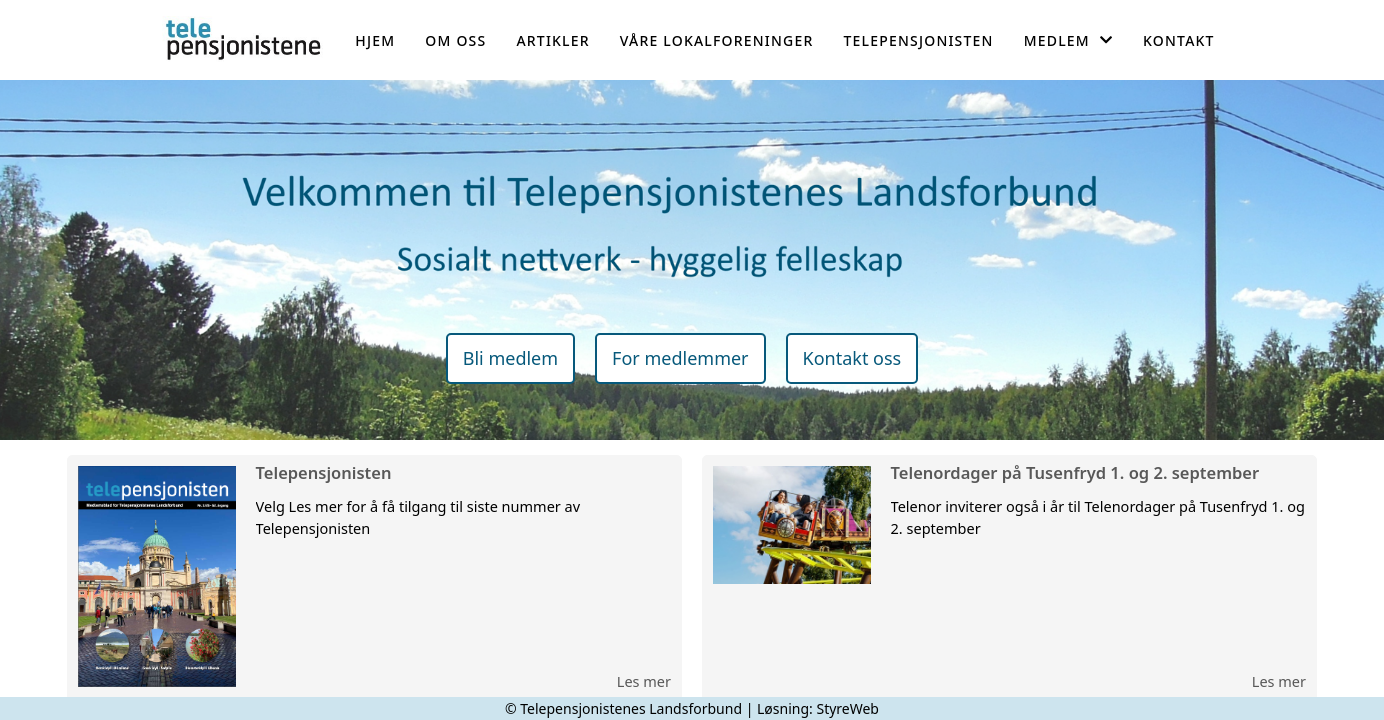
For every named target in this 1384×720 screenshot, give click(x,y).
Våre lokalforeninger (717, 40)
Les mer (644, 681)
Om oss (455, 40)
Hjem (375, 40)
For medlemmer (680, 358)
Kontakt (1179, 40)
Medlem (1068, 40)
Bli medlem (510, 358)
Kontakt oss (852, 358)
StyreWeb (847, 708)
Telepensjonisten (919, 40)
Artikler (552, 40)
